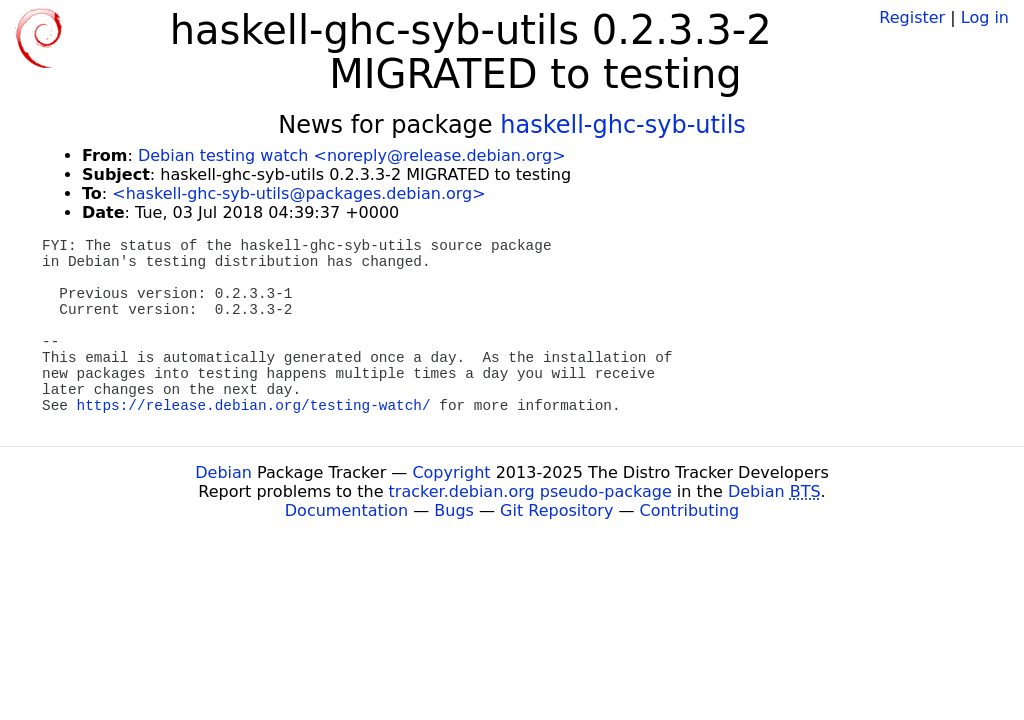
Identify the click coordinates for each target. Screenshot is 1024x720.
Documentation (346, 510)
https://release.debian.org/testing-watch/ (254, 406)
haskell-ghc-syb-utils (623, 125)
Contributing (690, 510)
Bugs (454, 510)
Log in (985, 17)
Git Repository (556, 510)
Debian (223, 472)
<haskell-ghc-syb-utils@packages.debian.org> (298, 193)
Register (912, 17)
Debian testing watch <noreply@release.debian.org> (352, 155)
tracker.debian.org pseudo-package (530, 491)
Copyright (451, 472)
